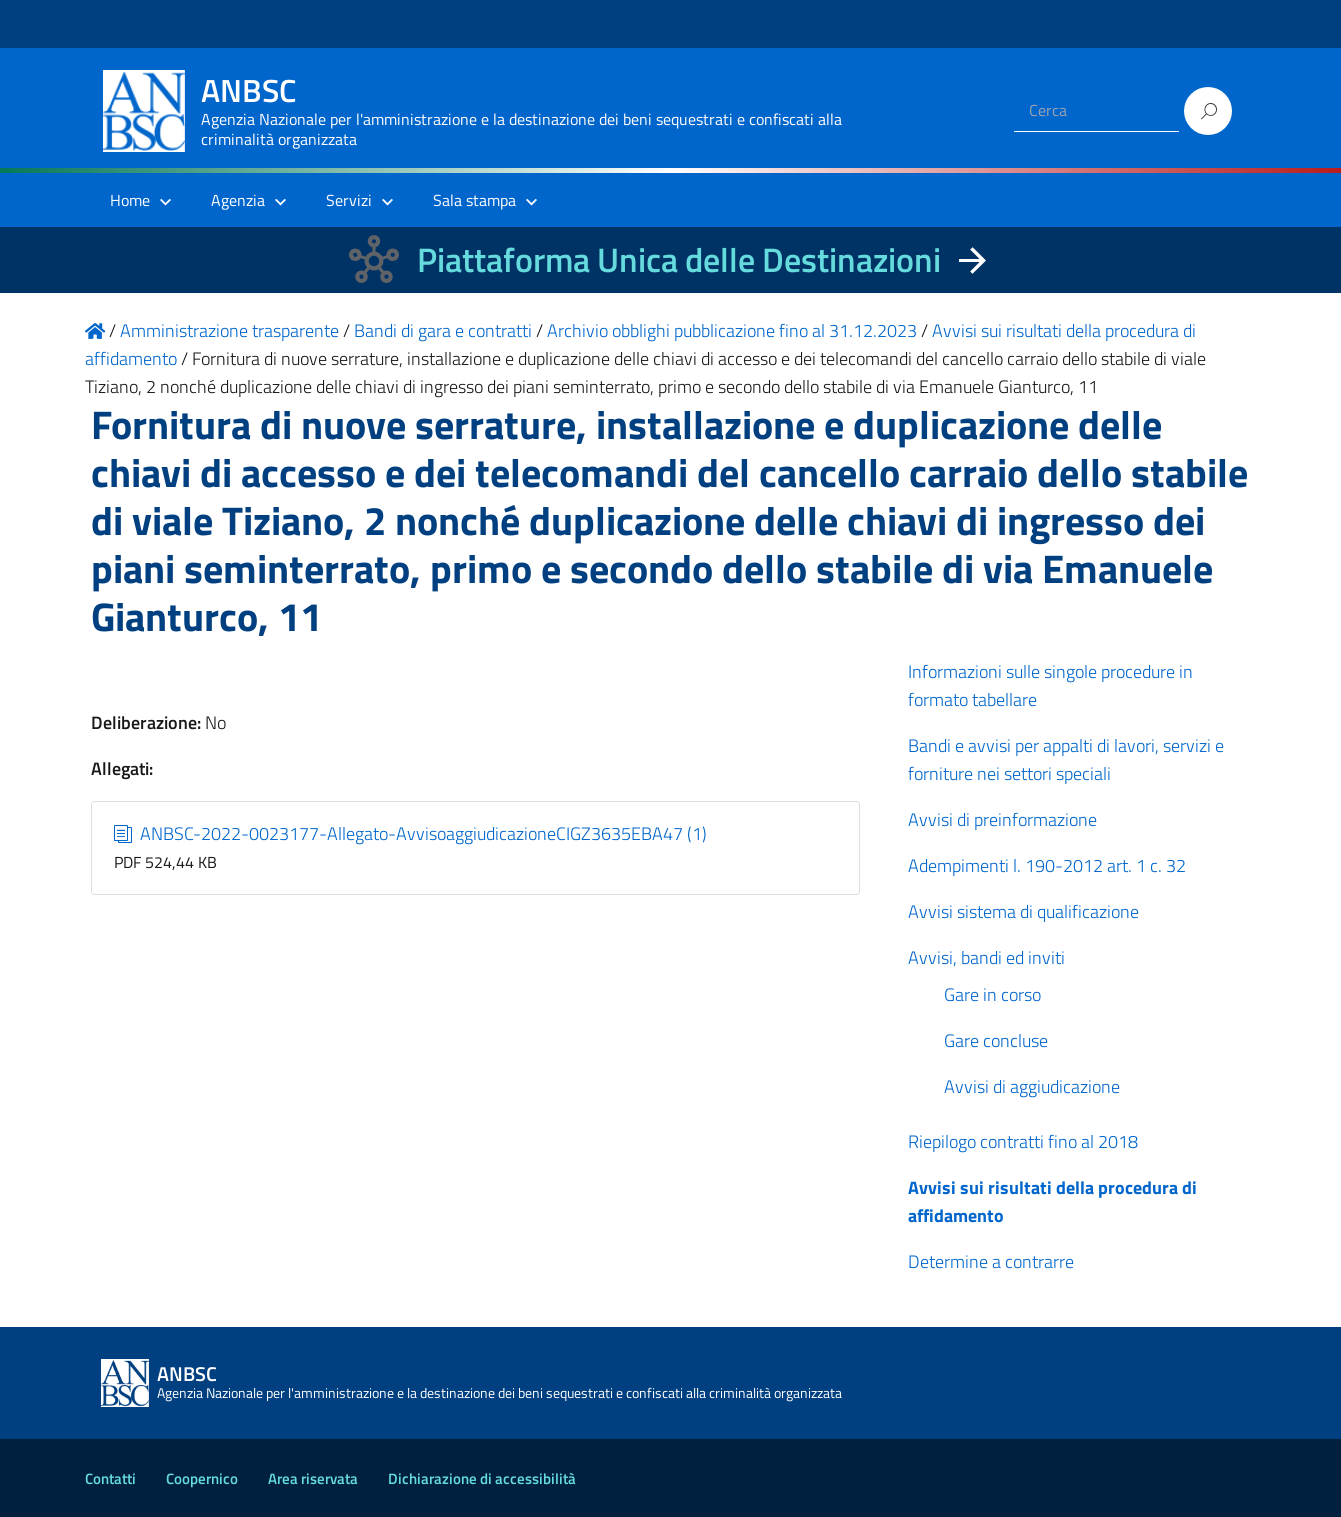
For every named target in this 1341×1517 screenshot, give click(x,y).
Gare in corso (992, 994)
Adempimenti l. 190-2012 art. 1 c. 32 (1047, 865)
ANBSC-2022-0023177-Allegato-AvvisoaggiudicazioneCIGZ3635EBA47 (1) (410, 833)
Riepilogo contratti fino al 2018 (1023, 1141)
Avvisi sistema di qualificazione (1023, 911)
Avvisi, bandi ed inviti (986, 957)
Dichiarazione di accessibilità (482, 1478)
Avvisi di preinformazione (1002, 819)
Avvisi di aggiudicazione (1032, 1086)
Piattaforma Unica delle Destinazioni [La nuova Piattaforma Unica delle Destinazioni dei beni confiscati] (679, 259)
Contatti (110, 1478)
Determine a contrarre (991, 1261)
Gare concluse (996, 1040)
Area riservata (313, 1478)
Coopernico (202, 1478)
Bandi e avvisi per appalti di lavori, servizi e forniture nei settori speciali (1066, 759)
